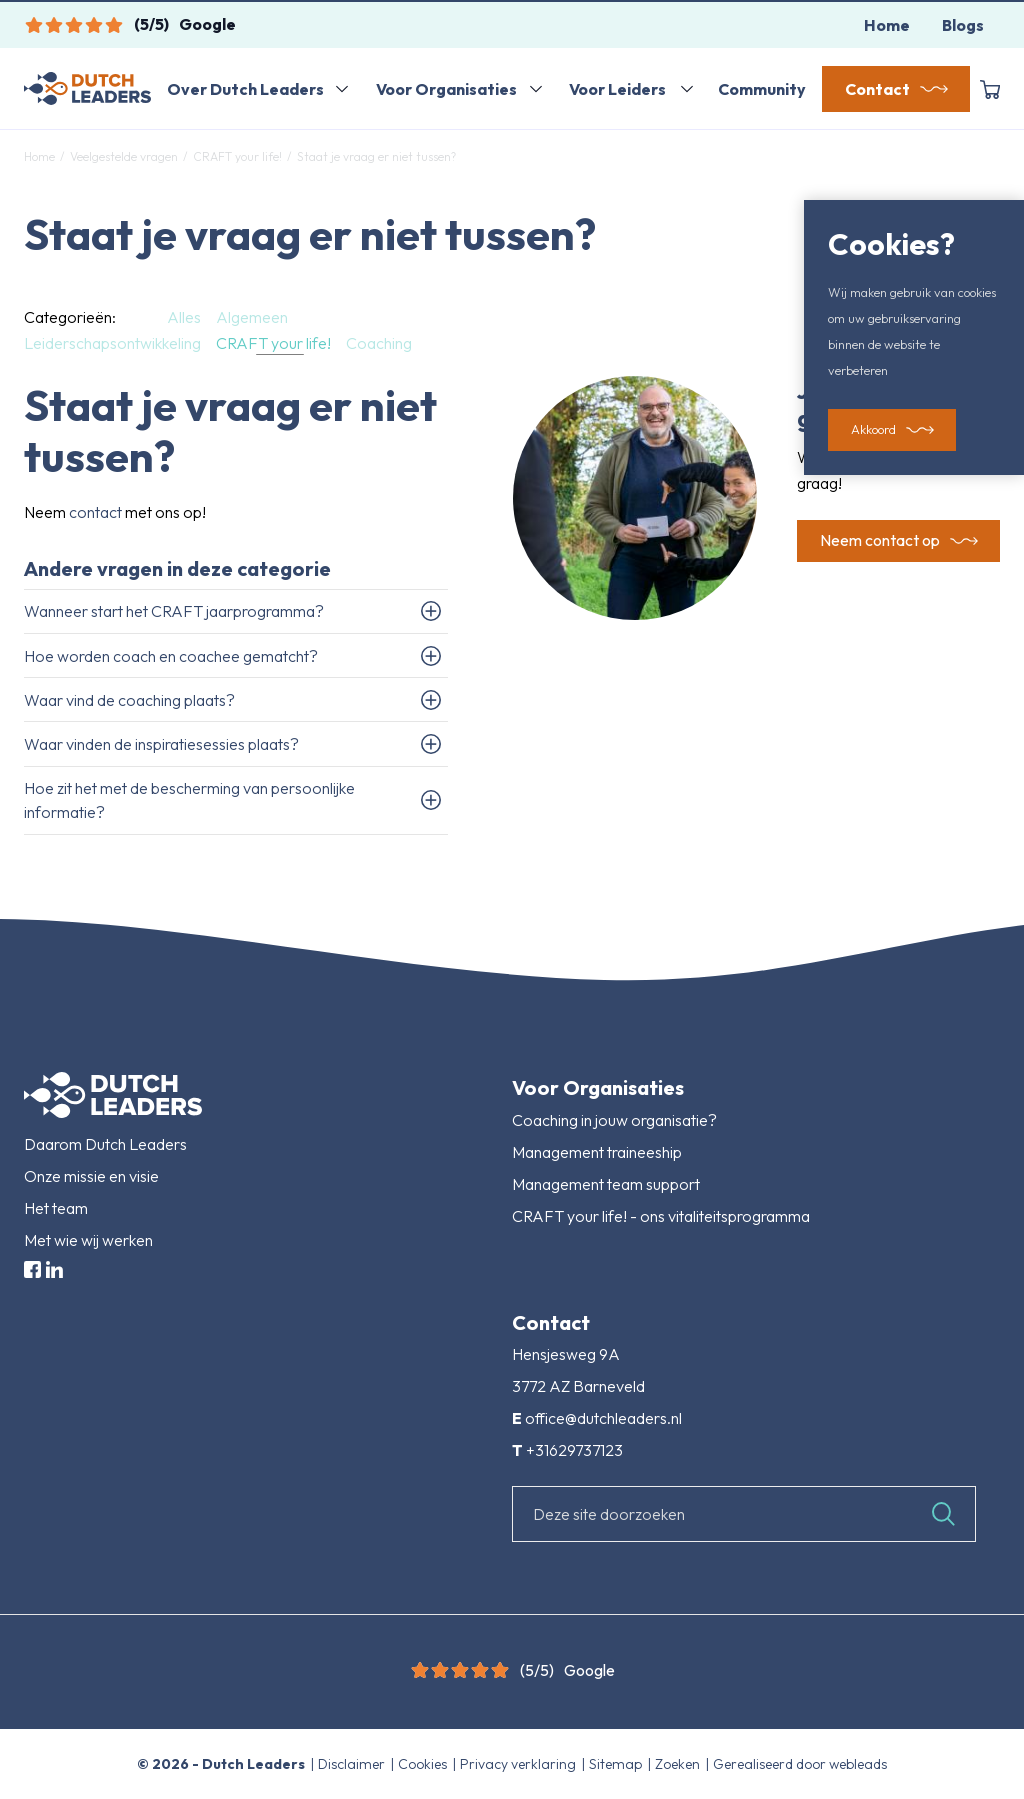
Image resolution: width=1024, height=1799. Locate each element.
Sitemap (617, 1764)
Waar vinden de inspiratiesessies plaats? (161, 744)
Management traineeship (597, 1152)
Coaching (379, 343)
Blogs (963, 25)
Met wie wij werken (88, 1240)
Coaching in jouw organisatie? (614, 1120)
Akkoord (873, 430)
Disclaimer (353, 1764)
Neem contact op (880, 541)
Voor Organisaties (446, 89)
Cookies (424, 1764)
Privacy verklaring (519, 1764)
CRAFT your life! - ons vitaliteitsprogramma (661, 1216)
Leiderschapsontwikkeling (112, 343)
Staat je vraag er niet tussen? (375, 156)
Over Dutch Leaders (245, 89)
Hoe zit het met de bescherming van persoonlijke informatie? (189, 800)
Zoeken (679, 1764)
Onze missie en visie (91, 1176)
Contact (877, 89)
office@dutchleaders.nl (603, 1418)
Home (887, 25)
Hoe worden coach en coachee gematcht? (171, 656)
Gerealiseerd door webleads (800, 1764)
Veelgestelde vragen (124, 156)
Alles (184, 317)
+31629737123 (574, 1450)
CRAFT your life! (237, 156)
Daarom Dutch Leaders (105, 1144)
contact (95, 512)
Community (762, 89)
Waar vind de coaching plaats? (129, 700)
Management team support (606, 1184)
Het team (56, 1208)
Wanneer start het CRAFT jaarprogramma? (174, 611)
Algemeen (252, 317)
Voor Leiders (617, 89)
